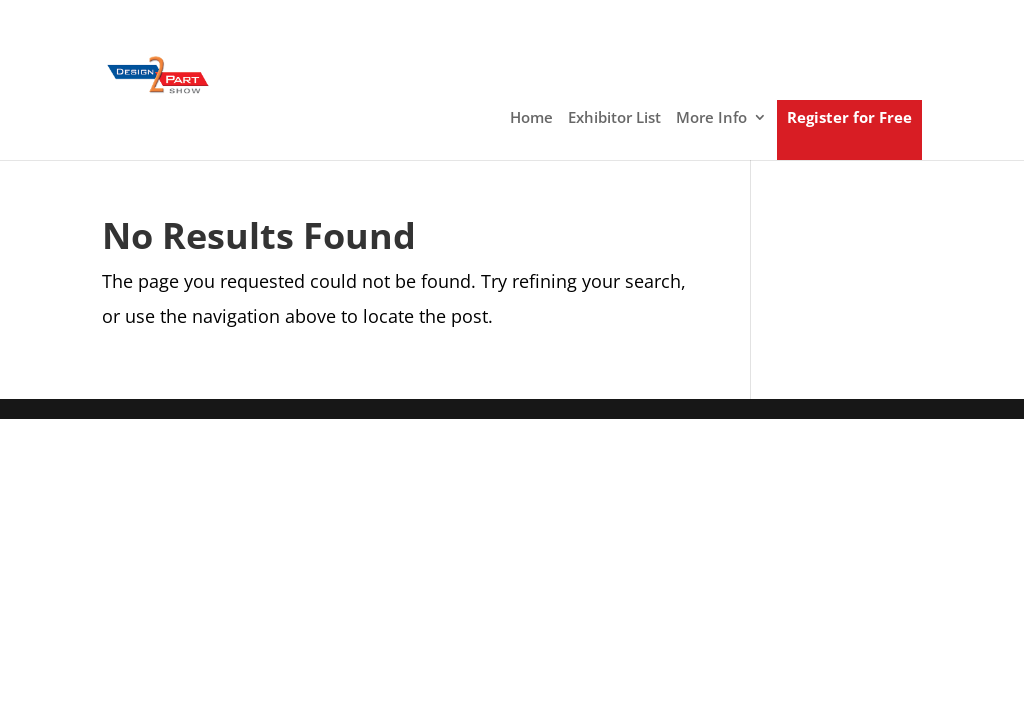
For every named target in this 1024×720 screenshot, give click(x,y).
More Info (711, 118)
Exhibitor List (614, 118)
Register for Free (849, 118)
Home (531, 118)
